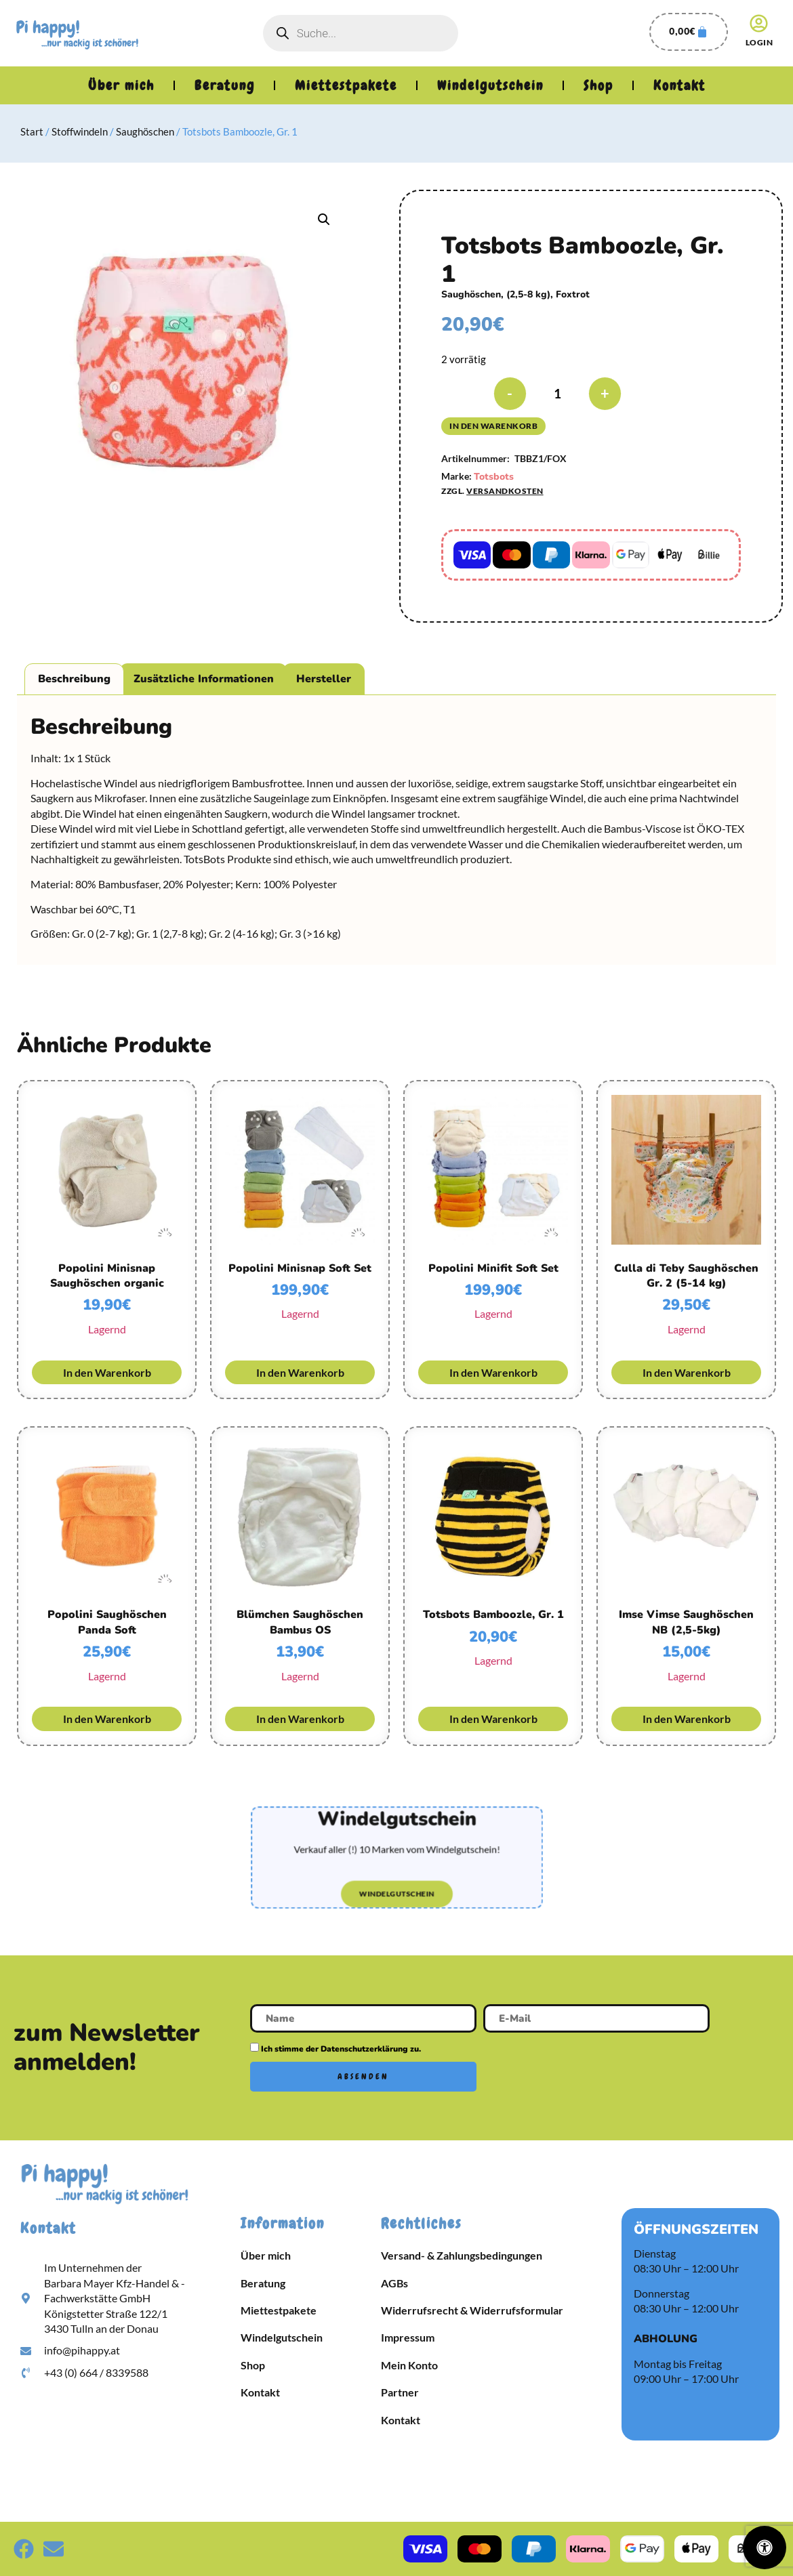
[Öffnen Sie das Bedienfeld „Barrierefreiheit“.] (764, 2547)
